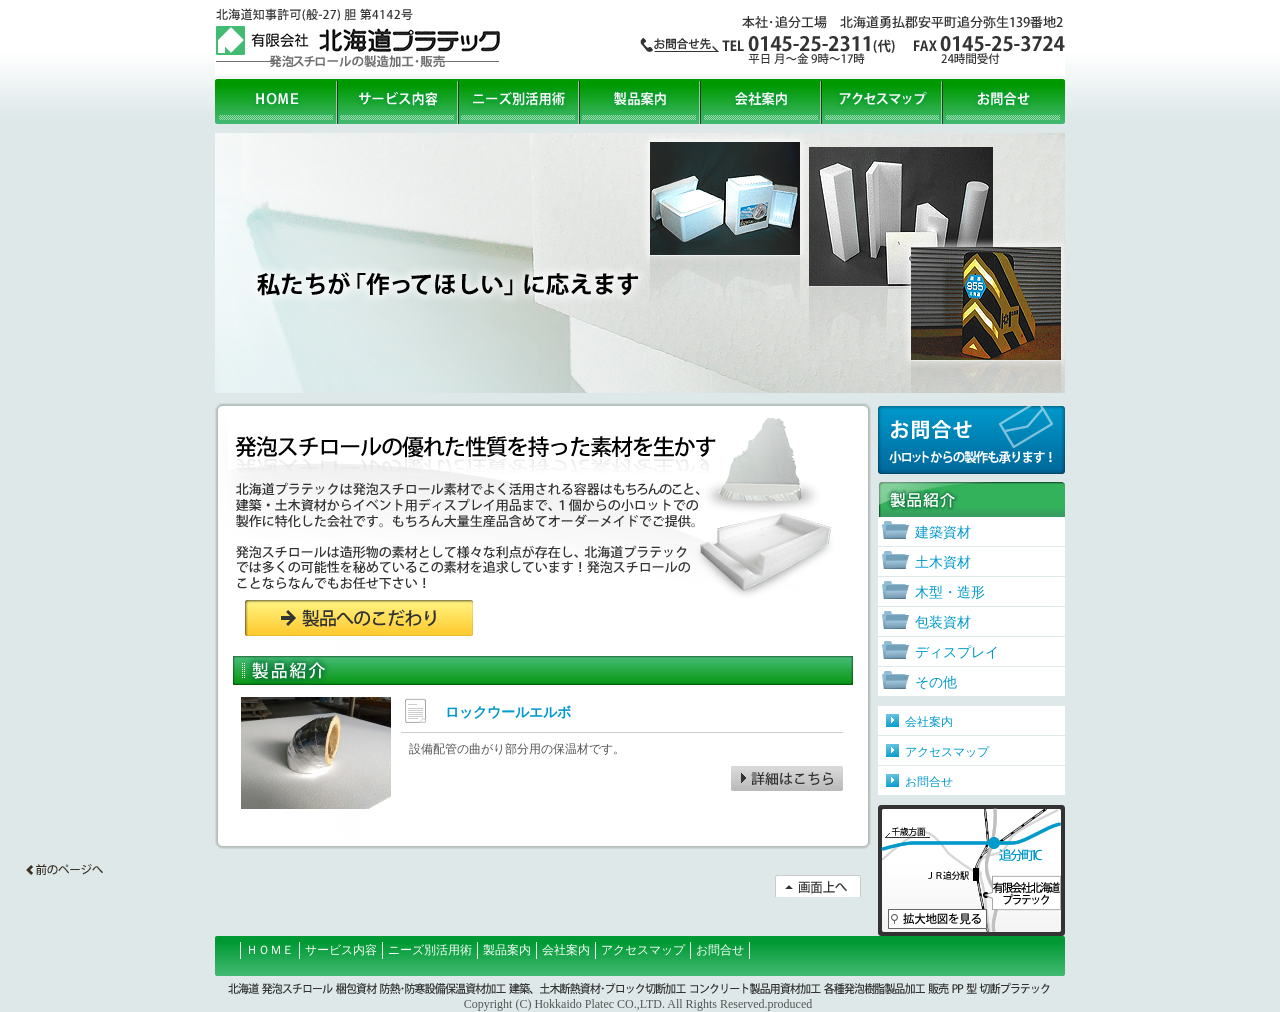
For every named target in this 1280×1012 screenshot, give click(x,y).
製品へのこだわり (359, 618)
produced (790, 1004)
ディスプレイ (957, 652)
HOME (276, 101)
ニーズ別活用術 (519, 101)
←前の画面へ (64, 869)
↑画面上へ (818, 886)
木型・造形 (950, 592)
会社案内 (761, 101)
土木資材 (943, 562)
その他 (936, 682)
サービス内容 (398, 101)
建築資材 (943, 532)
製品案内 (640, 101)
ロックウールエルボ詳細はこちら (787, 778)
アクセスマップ (882, 101)
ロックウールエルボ (508, 712)
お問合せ (1004, 101)
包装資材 (943, 622)
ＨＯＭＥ (270, 950)
